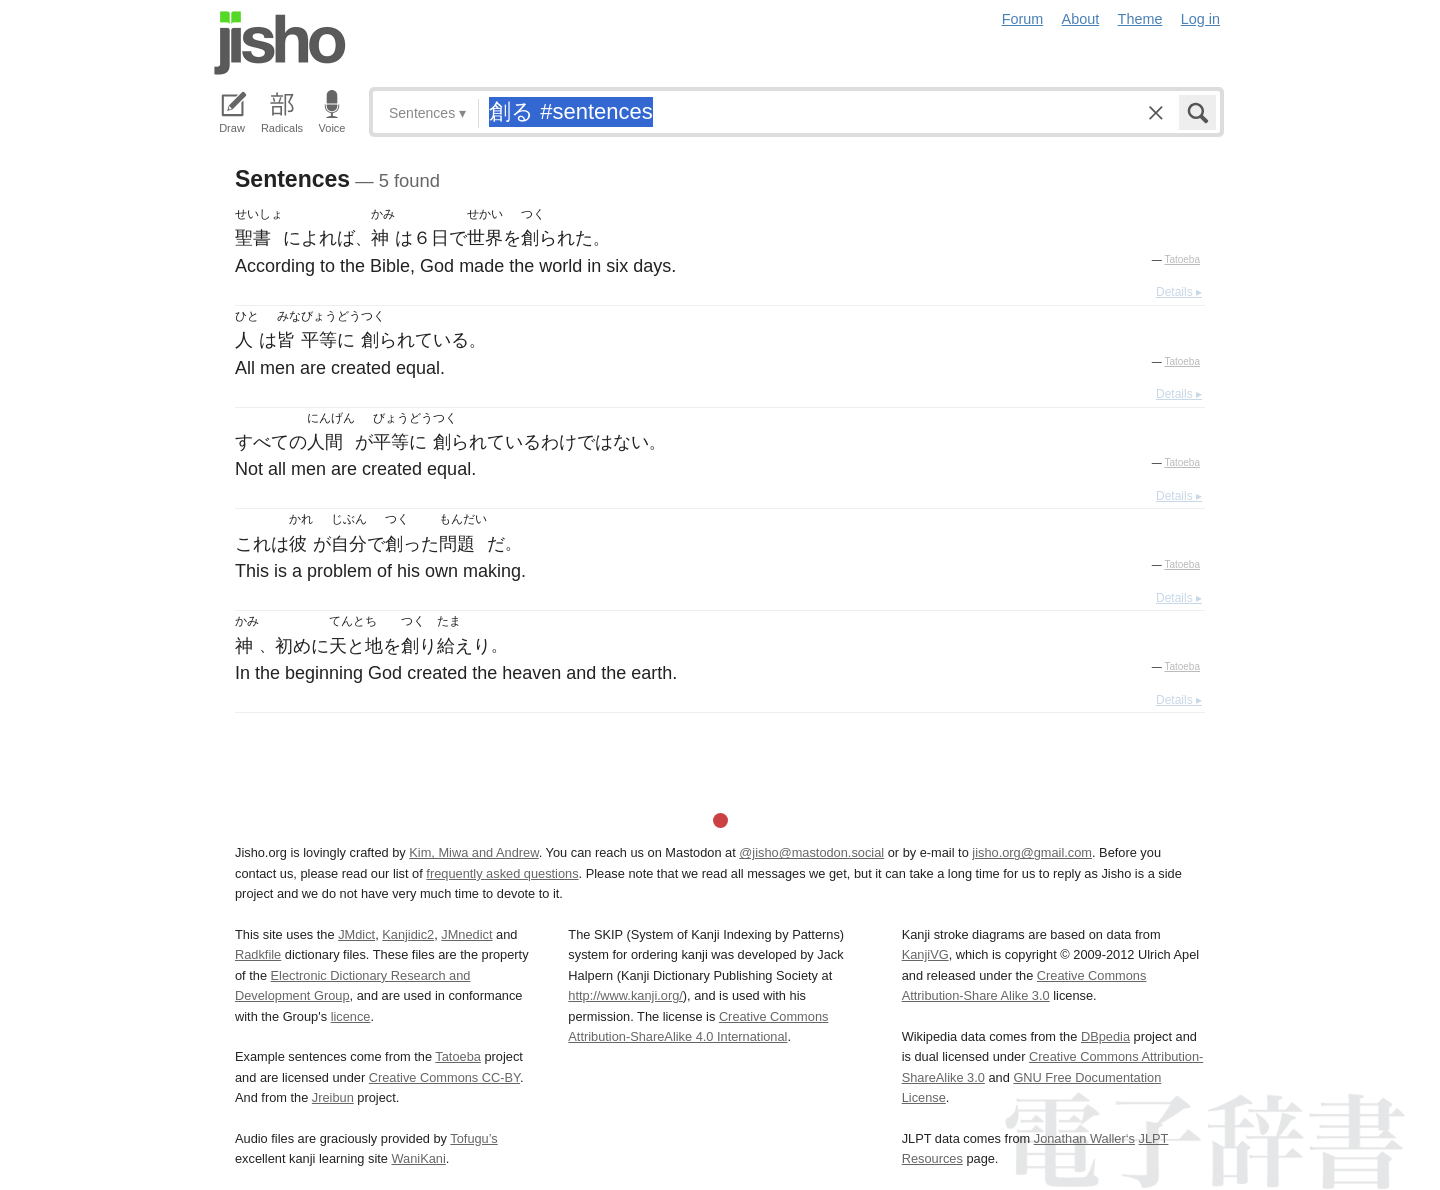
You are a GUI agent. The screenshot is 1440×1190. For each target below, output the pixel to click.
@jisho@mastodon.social (811, 852)
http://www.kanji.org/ (625, 995)
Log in (1200, 19)
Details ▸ (1179, 292)
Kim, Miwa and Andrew (473, 852)
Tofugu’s (473, 1138)
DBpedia (1105, 1036)
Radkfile (258, 954)
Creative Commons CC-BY (444, 1077)
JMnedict (466, 934)
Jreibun (333, 1097)
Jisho (280, 43)
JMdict (356, 934)
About (1081, 19)
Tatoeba (1182, 259)
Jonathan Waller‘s (1084, 1138)
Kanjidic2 (408, 934)
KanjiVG (925, 954)
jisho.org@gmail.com (1032, 852)
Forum (1023, 19)
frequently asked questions (502, 873)
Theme (1140, 19)
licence (351, 1016)
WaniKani (419, 1158)
